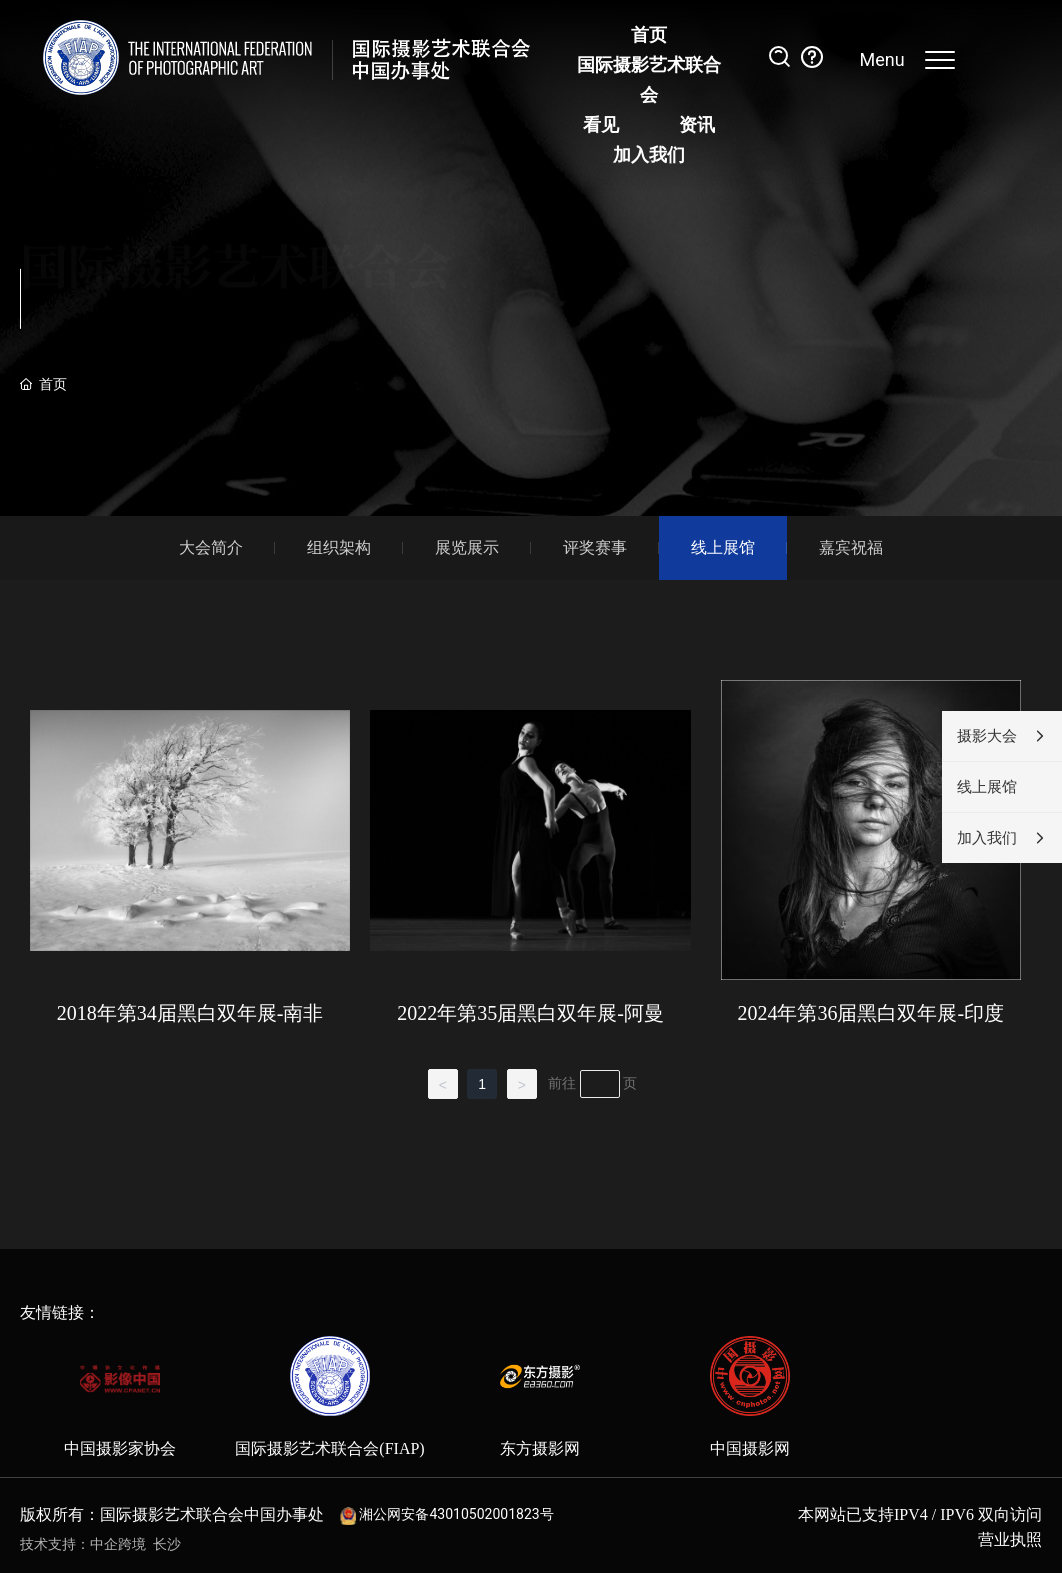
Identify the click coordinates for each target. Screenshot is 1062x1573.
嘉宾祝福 (851, 547)
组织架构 (339, 547)
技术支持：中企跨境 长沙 (100, 1544)
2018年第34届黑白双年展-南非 (190, 1013)
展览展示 (467, 547)
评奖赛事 (595, 547)
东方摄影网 (540, 1448)
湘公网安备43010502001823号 (456, 1514)
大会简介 (211, 547)
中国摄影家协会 (120, 1448)
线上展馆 (723, 547)
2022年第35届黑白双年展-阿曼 (530, 1013)
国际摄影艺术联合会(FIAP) (329, 1448)
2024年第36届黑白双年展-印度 (870, 1013)
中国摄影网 (750, 1448)
